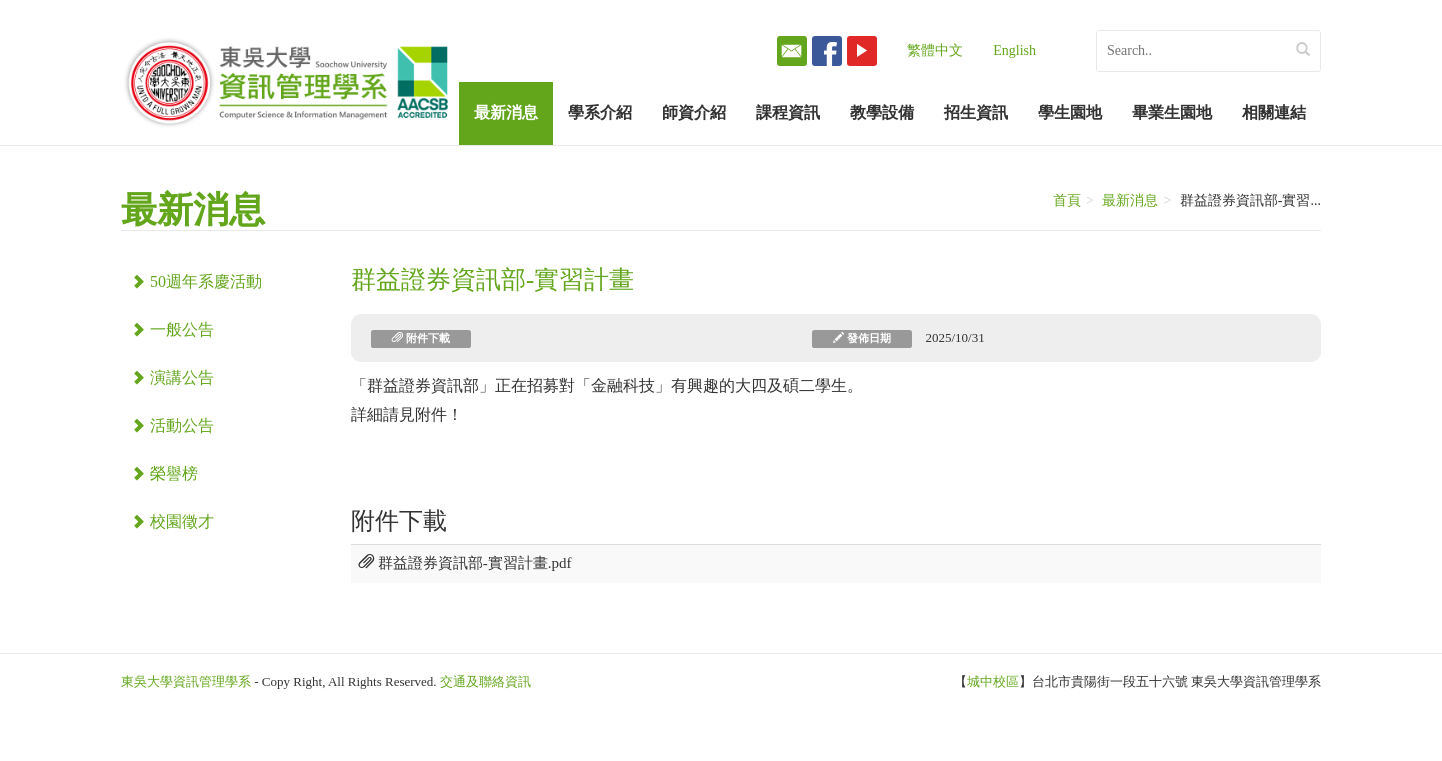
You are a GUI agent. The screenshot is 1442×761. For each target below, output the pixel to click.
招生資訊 (976, 112)
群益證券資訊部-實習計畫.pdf (465, 563)
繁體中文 (935, 50)
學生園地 (1070, 112)
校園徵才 (172, 521)
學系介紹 (600, 112)
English (1014, 50)
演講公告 (172, 377)
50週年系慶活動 (196, 281)
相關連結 (1274, 112)
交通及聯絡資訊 (485, 681)
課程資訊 (788, 112)
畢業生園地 (1172, 112)
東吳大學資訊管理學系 (186, 681)
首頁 (1067, 200)
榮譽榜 (164, 473)
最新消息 (506, 112)
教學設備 (882, 112)
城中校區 (993, 681)
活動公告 (172, 425)
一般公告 (172, 329)
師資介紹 (694, 112)
